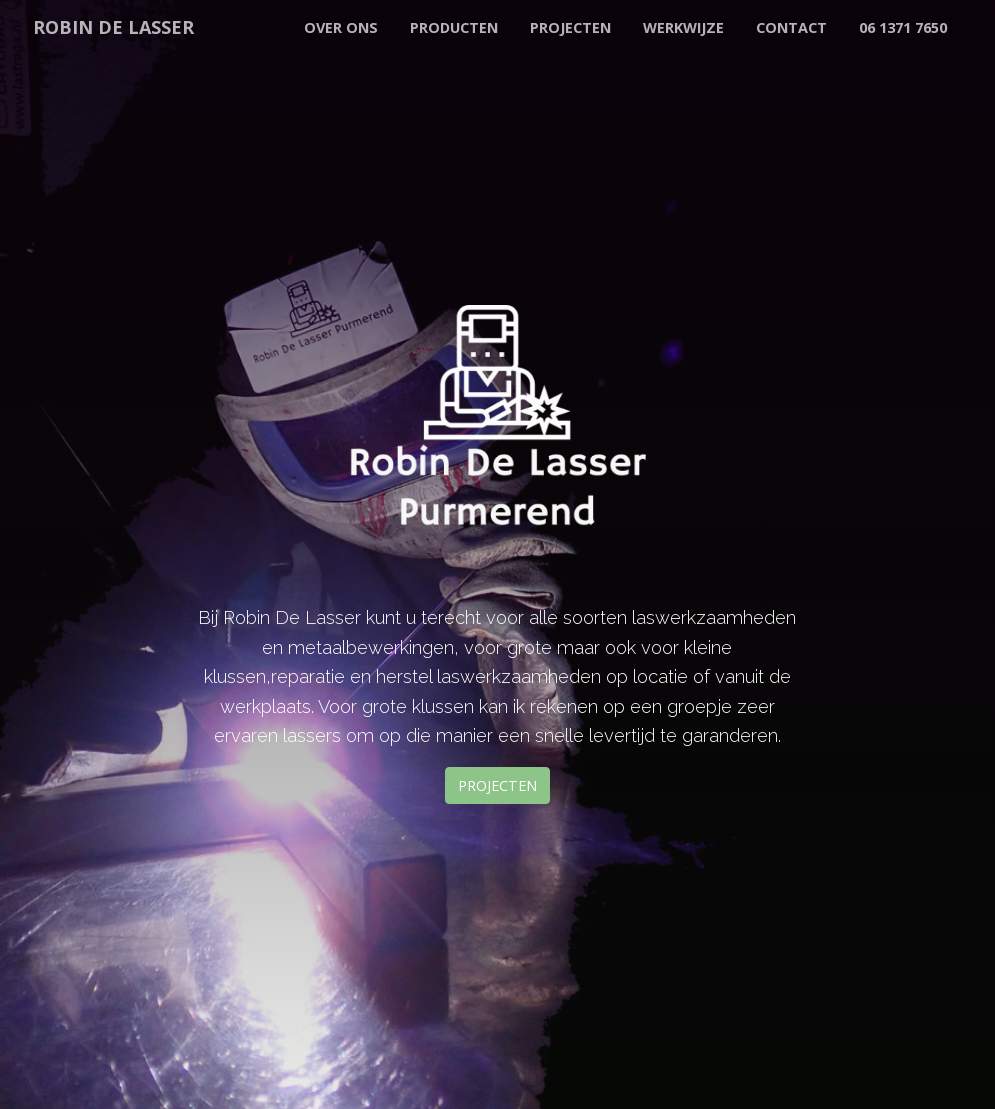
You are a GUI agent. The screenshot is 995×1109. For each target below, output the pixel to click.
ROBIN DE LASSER (113, 27)
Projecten (570, 27)
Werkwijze (683, 27)
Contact (791, 27)
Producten (454, 27)
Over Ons (341, 27)
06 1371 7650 (903, 27)
